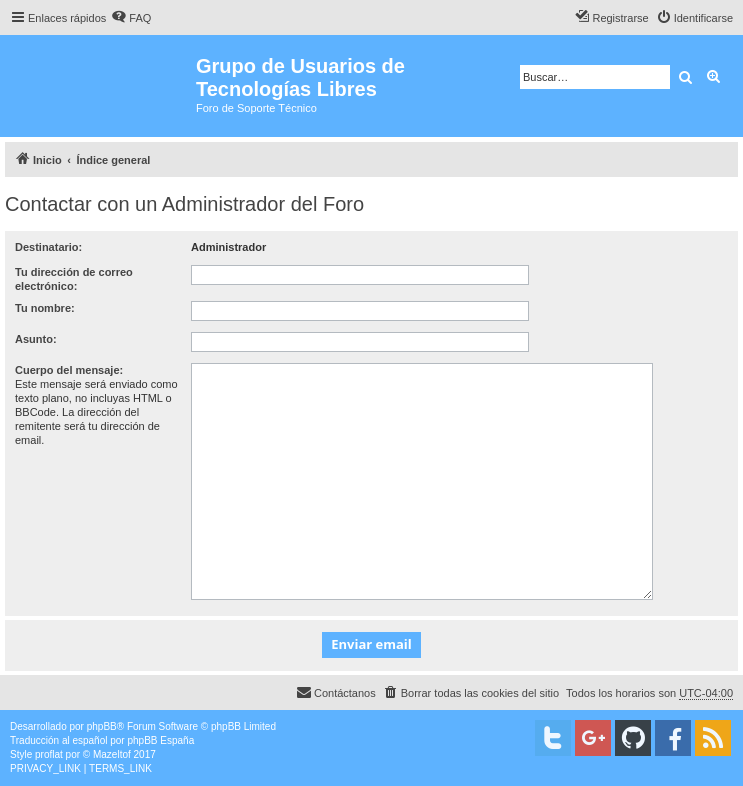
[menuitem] (131, 18)
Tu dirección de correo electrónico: (74, 279)
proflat (49, 754)
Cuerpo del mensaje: (69, 370)
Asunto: (36, 339)
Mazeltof (112, 754)
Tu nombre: (45, 308)
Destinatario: (48, 247)
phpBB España (160, 740)
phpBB (102, 726)
